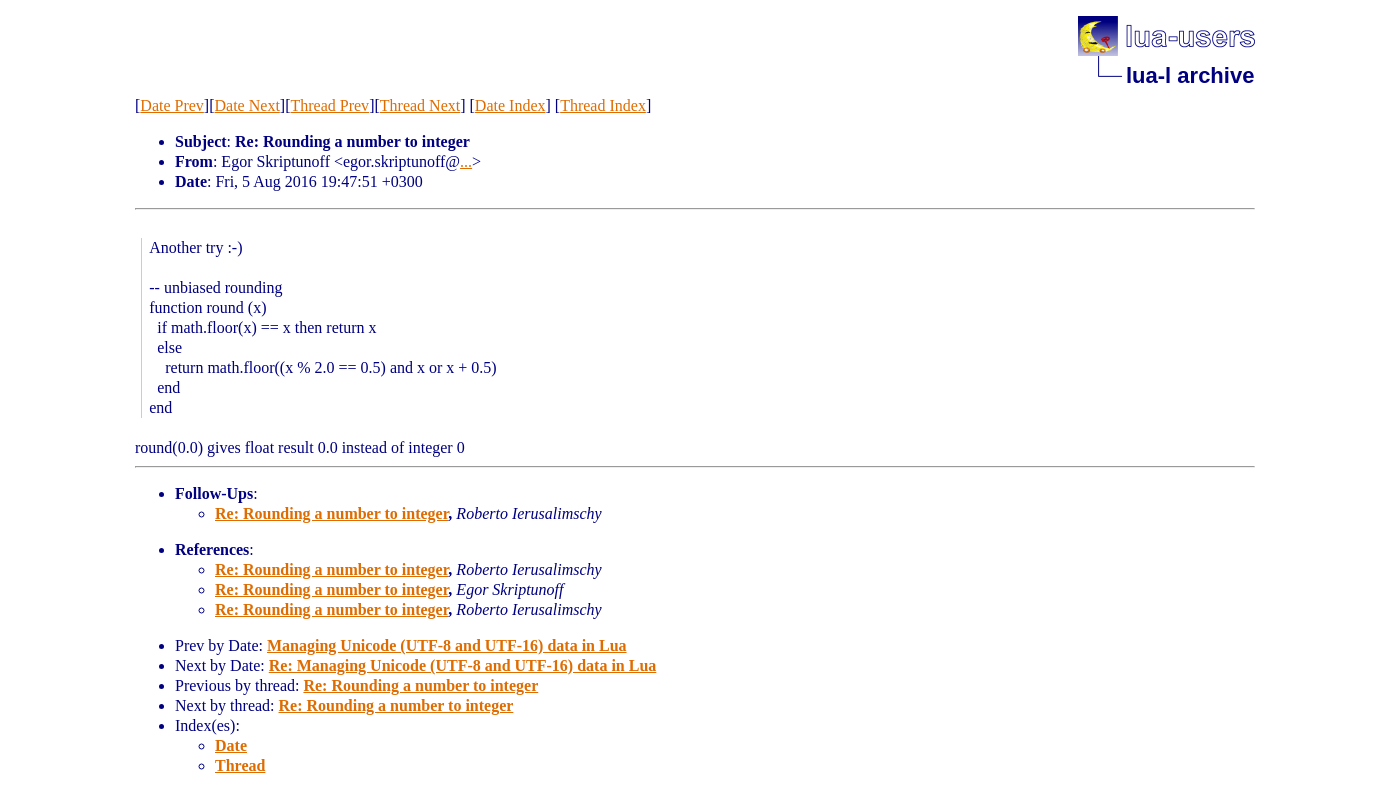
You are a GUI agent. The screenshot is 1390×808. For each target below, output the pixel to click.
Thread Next (420, 105)
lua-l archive (1190, 75)
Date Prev (172, 105)
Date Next (247, 105)
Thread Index (603, 105)
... (466, 161)
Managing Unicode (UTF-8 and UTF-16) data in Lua (447, 645)
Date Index (510, 105)
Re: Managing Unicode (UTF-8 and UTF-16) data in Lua (463, 665)
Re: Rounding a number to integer (331, 513)
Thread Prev (329, 105)
